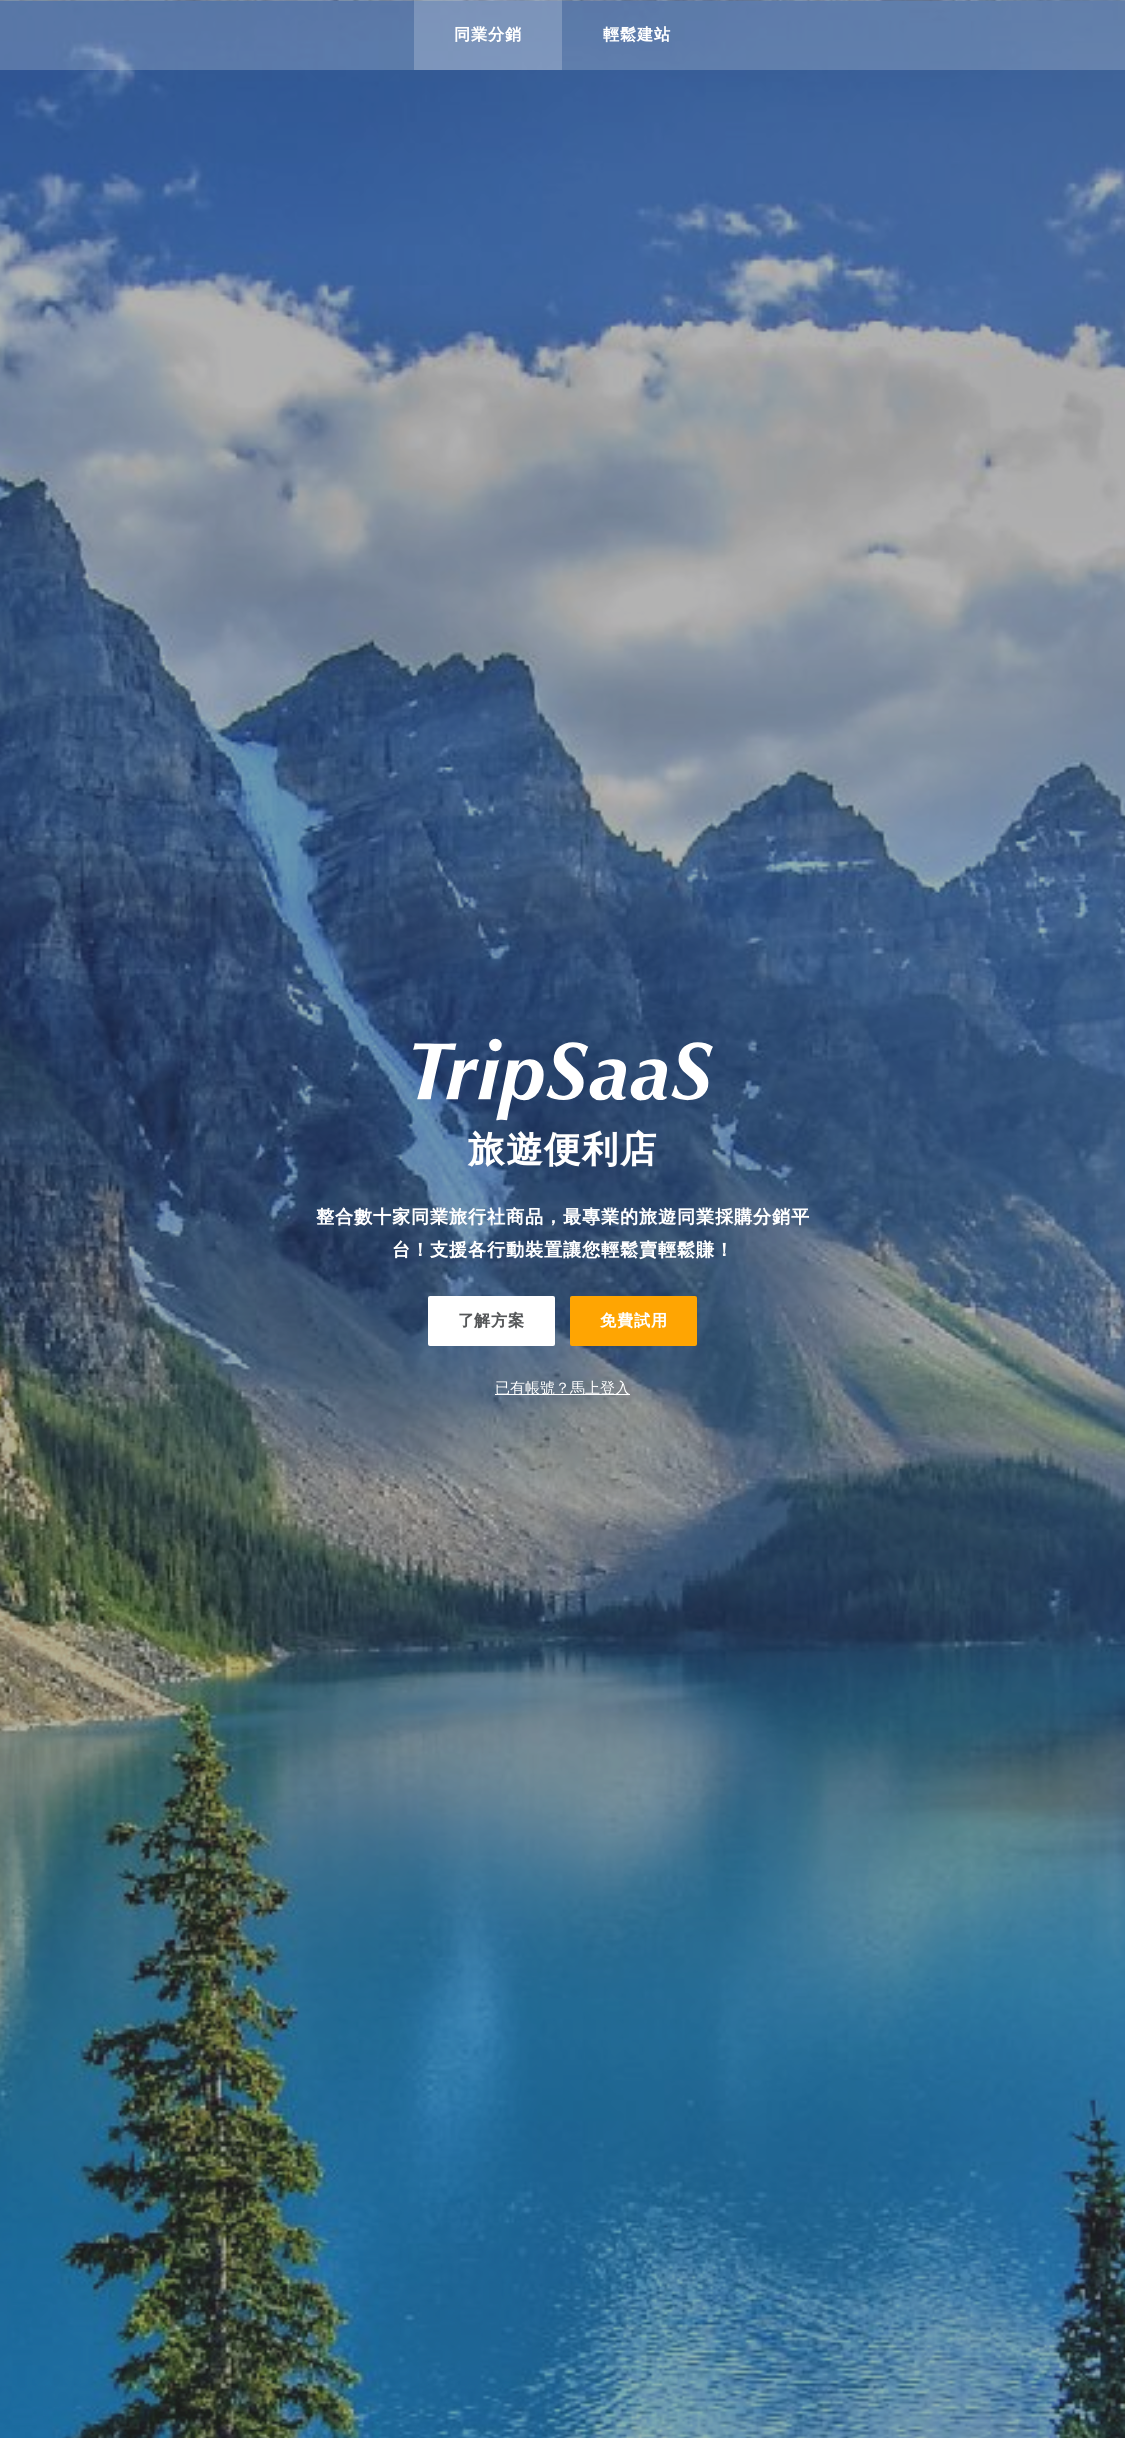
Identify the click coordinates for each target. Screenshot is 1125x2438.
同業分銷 (488, 34)
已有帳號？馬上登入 (562, 1387)
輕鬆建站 (637, 34)
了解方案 (491, 1320)
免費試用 (633, 1320)
